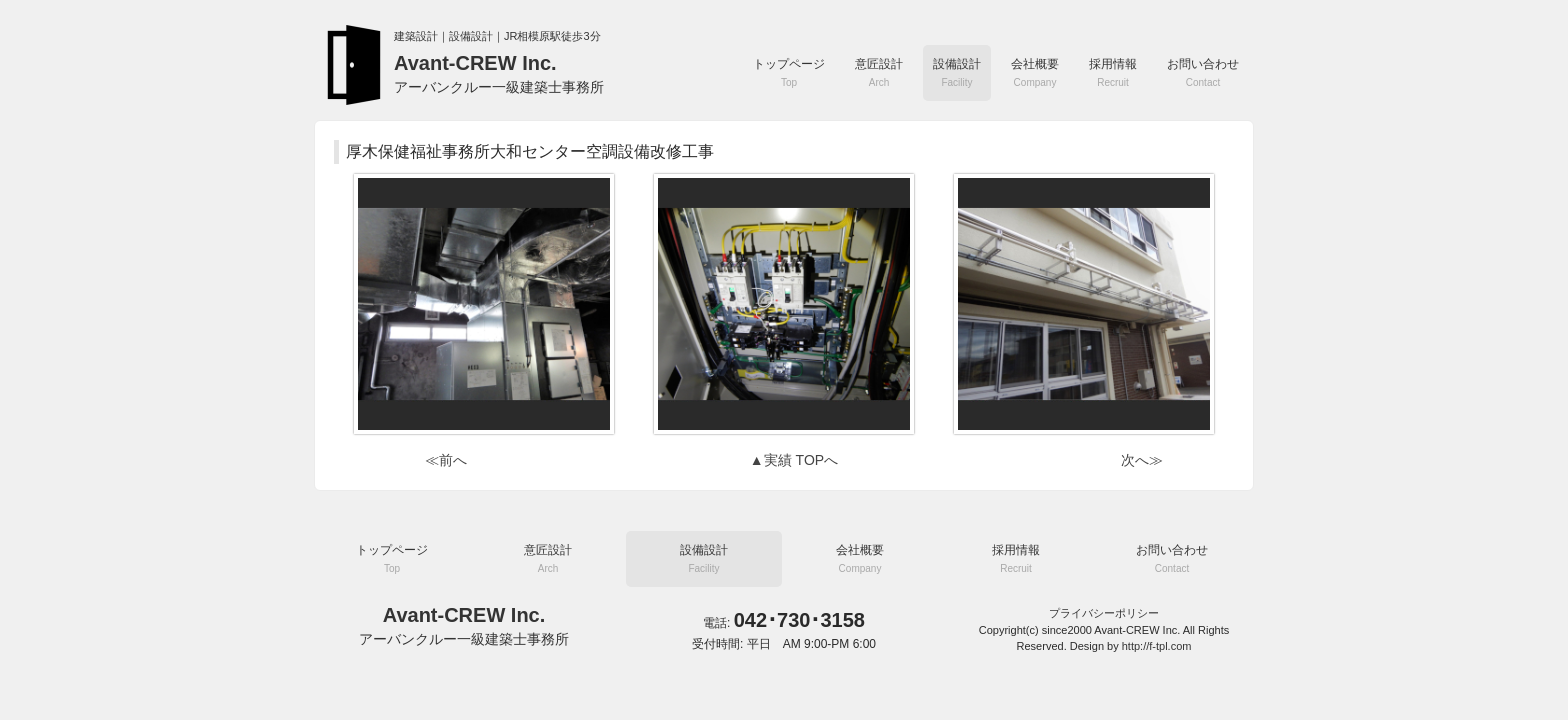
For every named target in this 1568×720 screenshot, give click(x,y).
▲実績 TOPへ (794, 460)
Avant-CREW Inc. (499, 73)
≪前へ (446, 460)
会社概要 (1035, 72)
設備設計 (957, 72)
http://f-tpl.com (1157, 646)
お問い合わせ (1203, 72)
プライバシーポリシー (1104, 613)
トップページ (789, 72)
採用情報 (1113, 72)
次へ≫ (1142, 460)
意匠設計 (879, 72)
